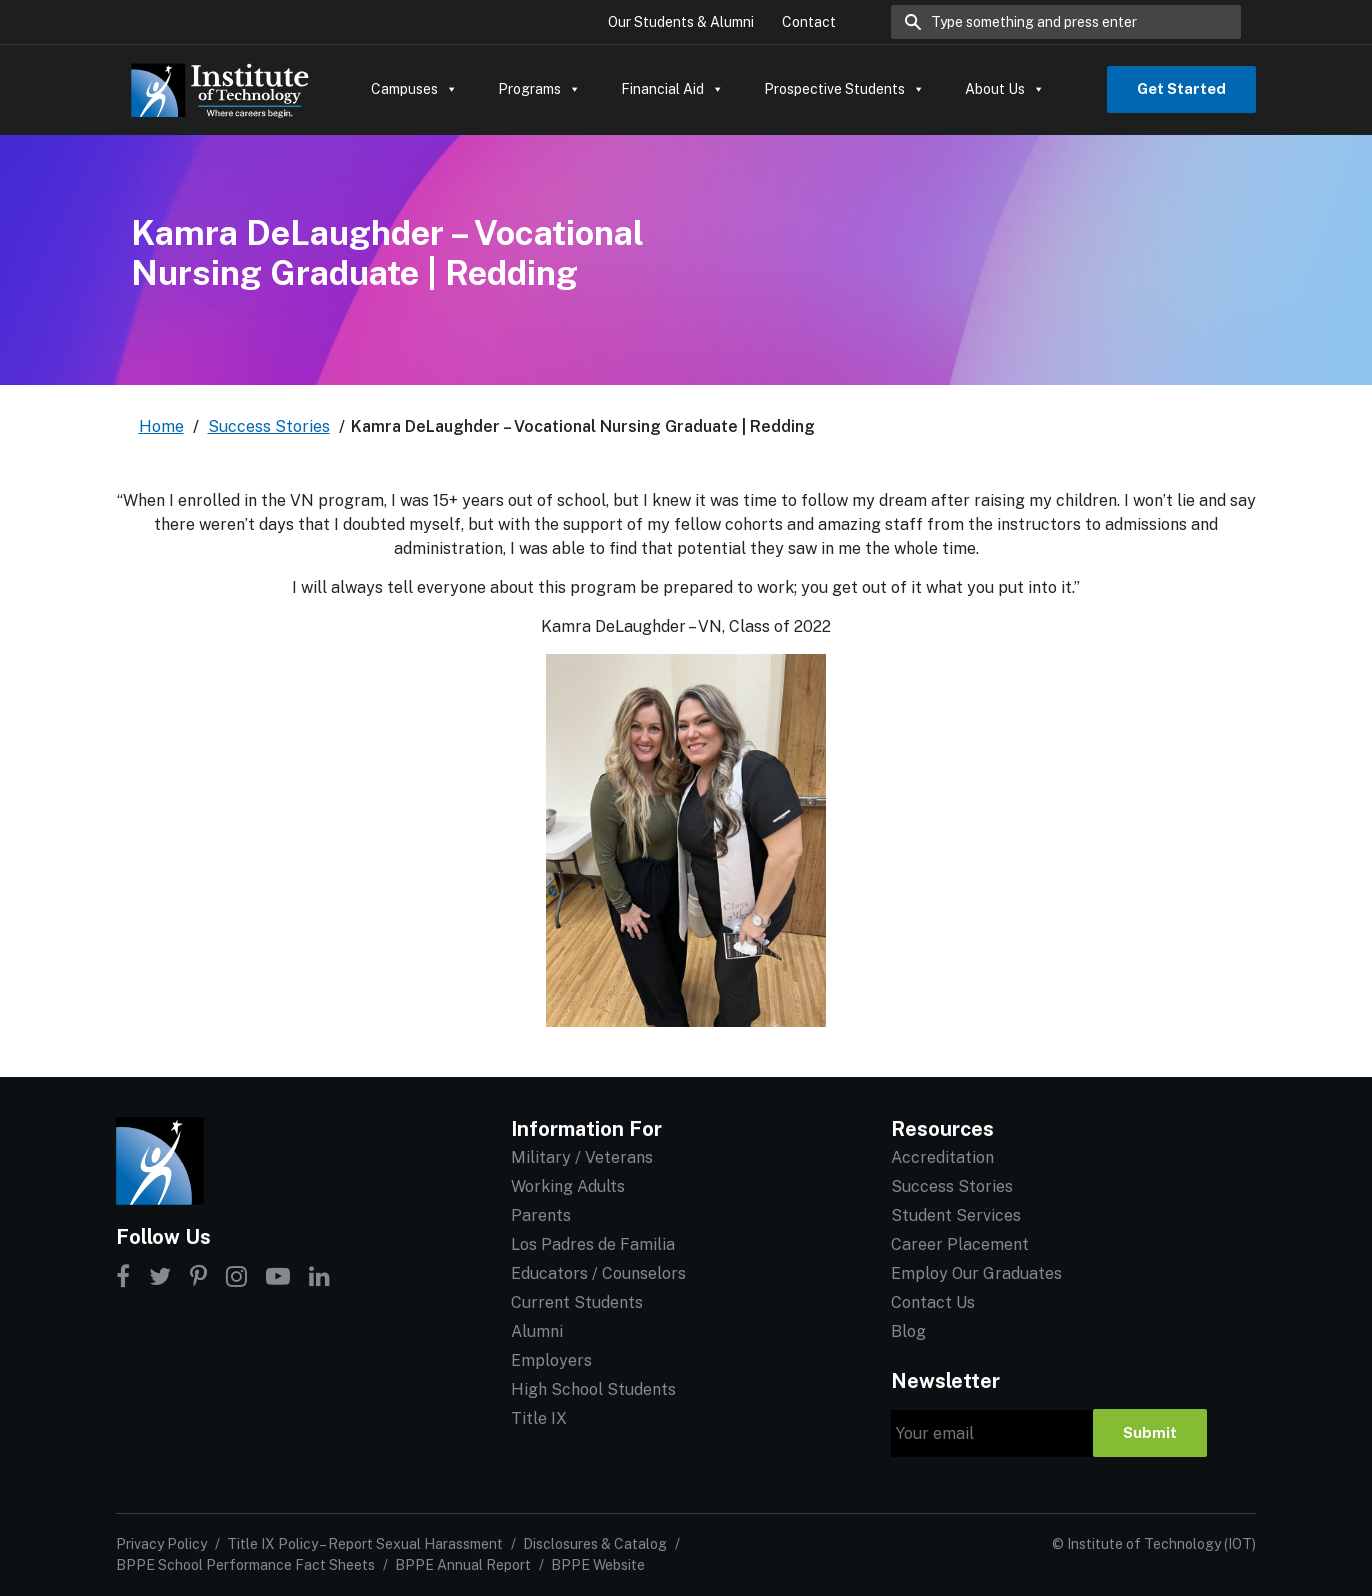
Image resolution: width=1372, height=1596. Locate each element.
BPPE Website (598, 1565)
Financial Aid (672, 89)
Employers (551, 1360)
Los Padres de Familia (593, 1244)
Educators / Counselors (598, 1273)
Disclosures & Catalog (595, 1544)
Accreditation (942, 1157)
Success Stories (269, 426)
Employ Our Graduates (976, 1273)
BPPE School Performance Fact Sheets (245, 1565)
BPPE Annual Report (463, 1565)
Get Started (1181, 88)
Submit (1150, 1432)
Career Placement (960, 1244)
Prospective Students (844, 89)
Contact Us (933, 1302)
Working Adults (568, 1186)
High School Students (593, 1389)
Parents (541, 1215)
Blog (908, 1331)
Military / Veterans (582, 1157)
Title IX (539, 1418)
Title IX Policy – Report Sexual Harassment (365, 1544)
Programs (539, 89)
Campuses (414, 89)
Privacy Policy (161, 1544)
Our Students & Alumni (681, 22)
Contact (809, 22)
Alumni (537, 1331)
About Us (1005, 89)
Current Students (577, 1302)
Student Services (956, 1215)
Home (161, 426)
